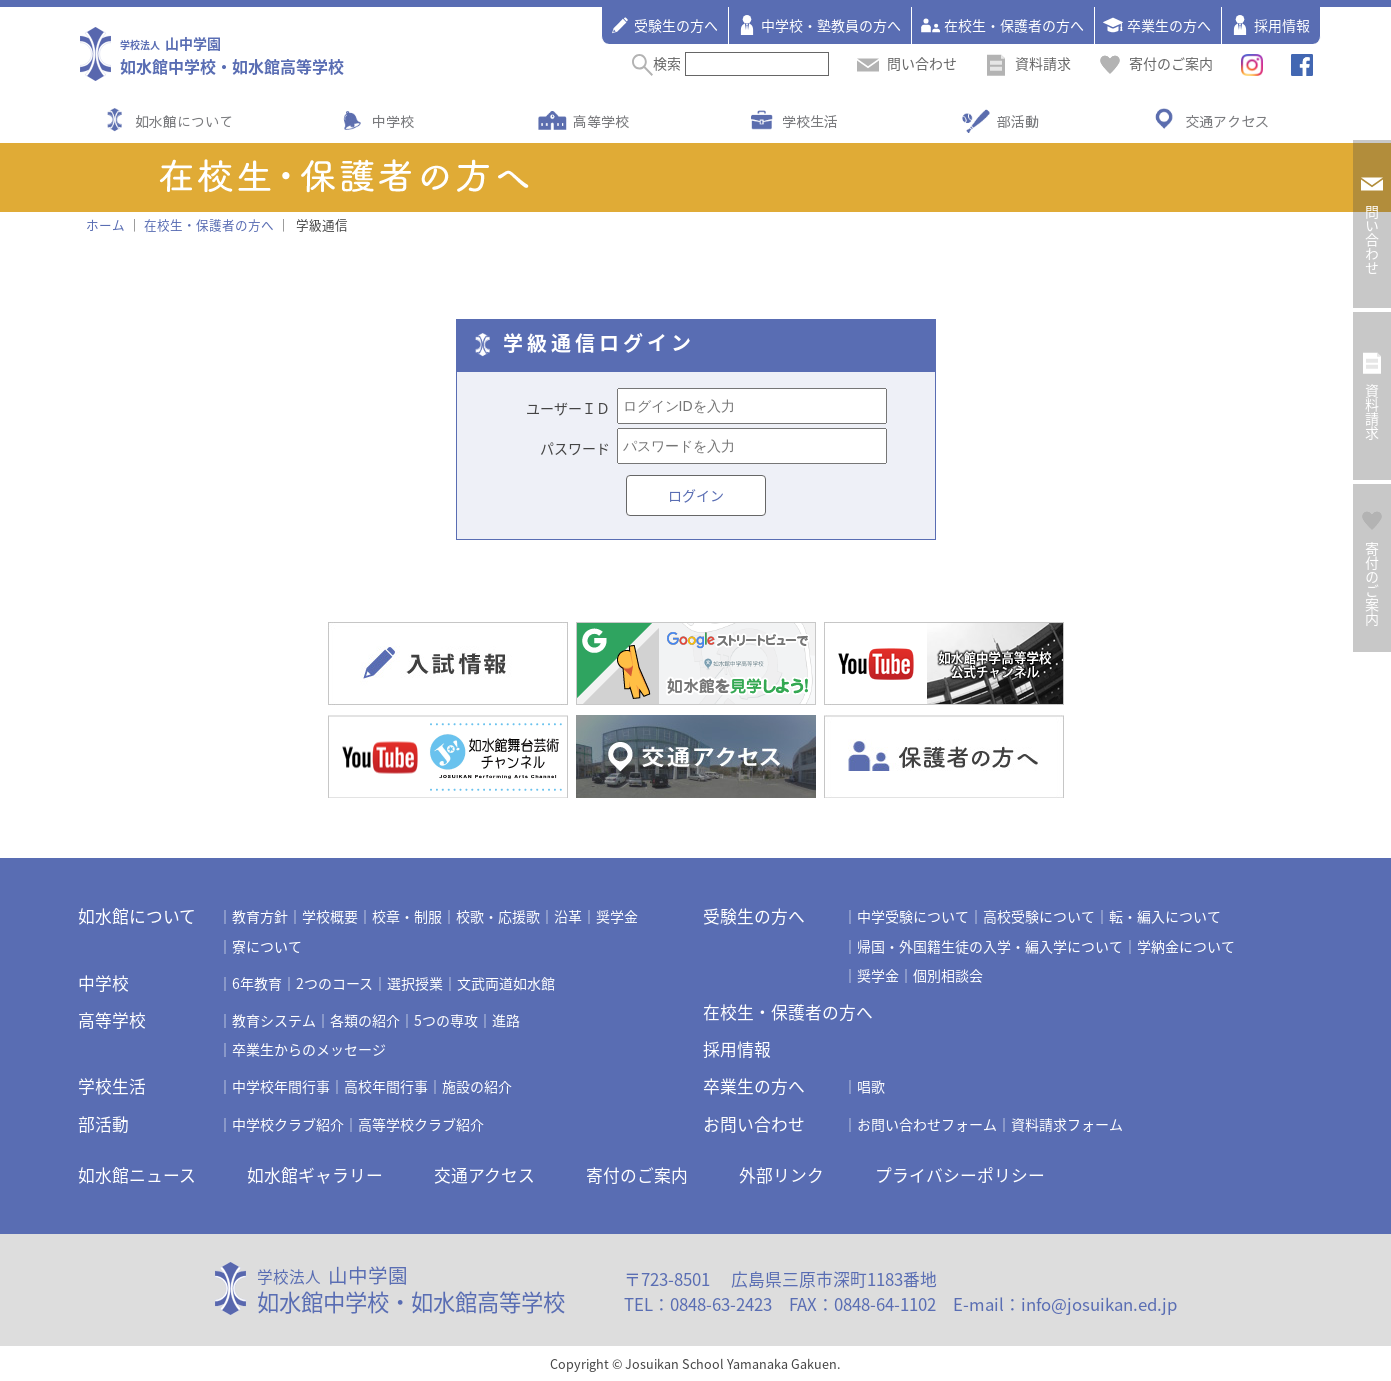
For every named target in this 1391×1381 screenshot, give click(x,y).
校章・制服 (407, 916)
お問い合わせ (754, 1124)
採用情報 (1270, 25)
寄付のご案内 (1156, 63)
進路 (506, 1020)
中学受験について (913, 916)
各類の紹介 (365, 1020)
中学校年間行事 (281, 1086)
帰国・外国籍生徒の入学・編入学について (990, 946)
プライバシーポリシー (960, 1175)
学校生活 (810, 121)
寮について (267, 946)
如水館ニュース (137, 1175)
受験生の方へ (664, 25)
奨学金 (617, 916)
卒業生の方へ (1157, 25)
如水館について (184, 121)
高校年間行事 (386, 1086)
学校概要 (330, 916)
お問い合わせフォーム (927, 1124)
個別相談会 (948, 975)
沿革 (568, 916)
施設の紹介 (477, 1086)
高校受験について (1039, 916)
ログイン (696, 495)
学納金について (1186, 946)
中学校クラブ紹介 (288, 1124)
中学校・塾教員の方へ (819, 25)
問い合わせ (907, 63)
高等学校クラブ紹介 (421, 1124)
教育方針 (260, 916)
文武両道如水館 (506, 983)
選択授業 (415, 983)
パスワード (575, 448)
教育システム (274, 1020)
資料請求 (1028, 63)
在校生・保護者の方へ (1002, 25)
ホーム (105, 224)
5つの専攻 (446, 1020)
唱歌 (871, 1086)
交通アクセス (1227, 121)
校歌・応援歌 (498, 916)
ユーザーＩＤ (568, 408)
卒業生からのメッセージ (309, 1049)
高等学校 (601, 121)
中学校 (393, 121)
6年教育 (257, 983)
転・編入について (1165, 916)
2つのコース (334, 983)
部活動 (1018, 121)
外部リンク (781, 1175)
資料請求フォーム (1067, 1124)
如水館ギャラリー (315, 1175)
